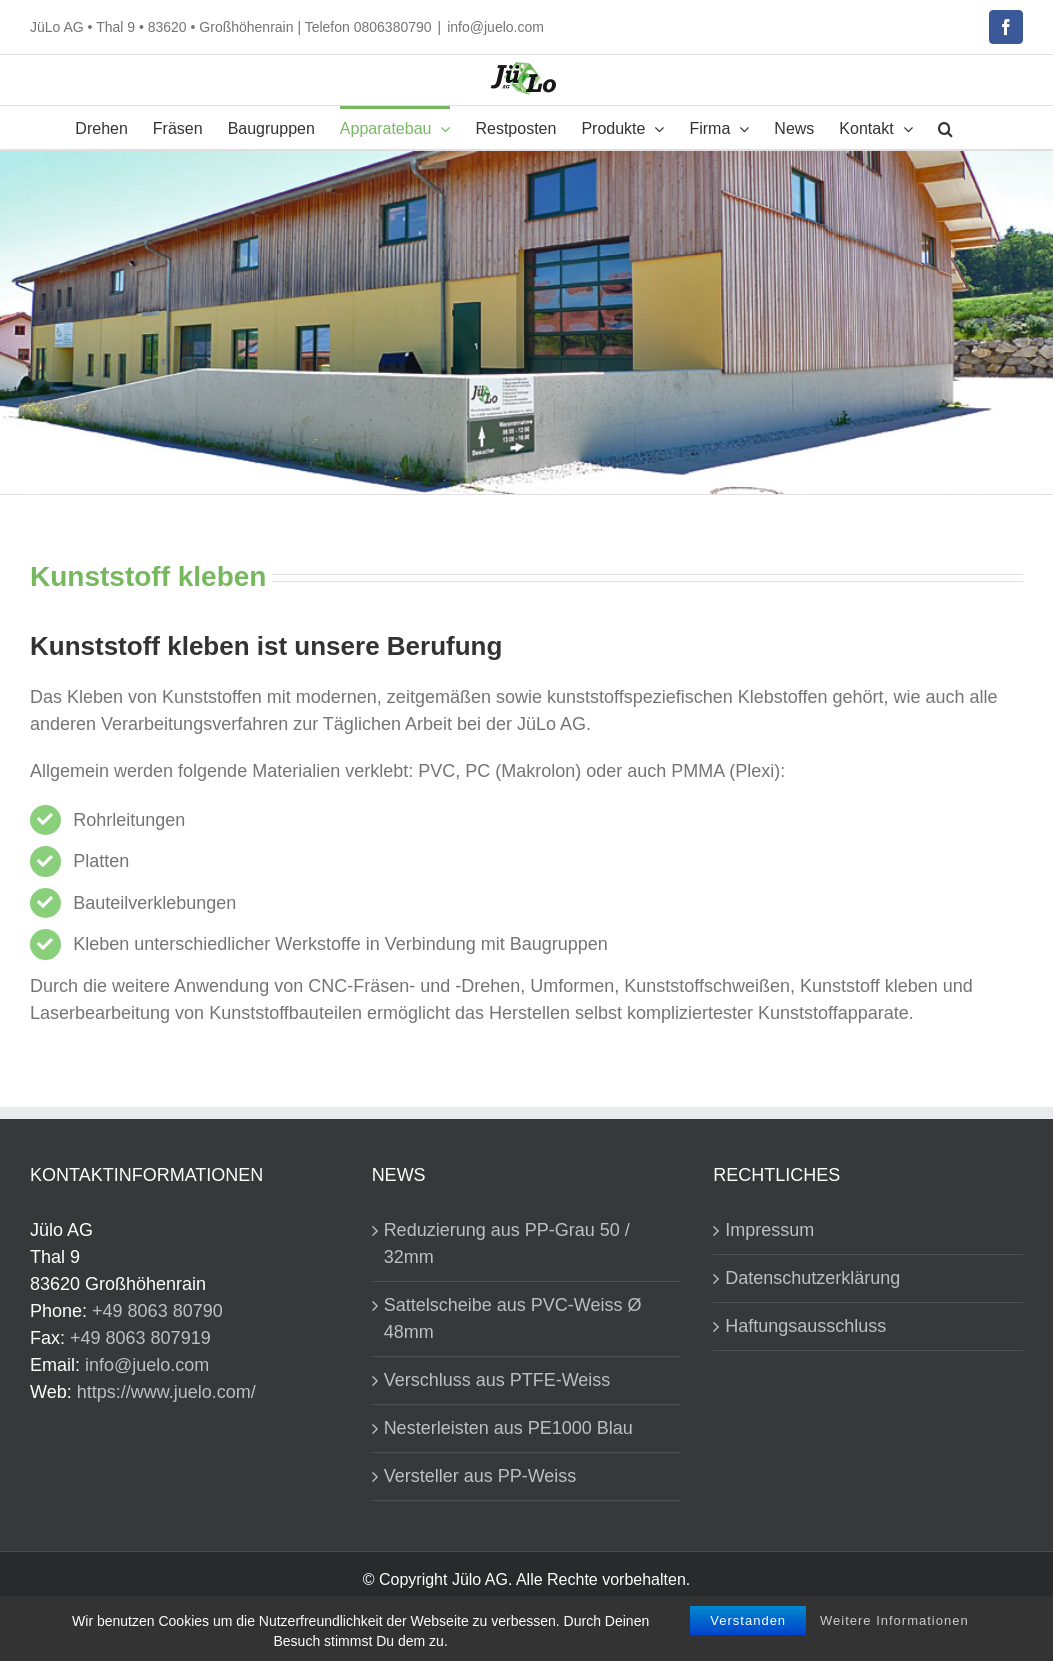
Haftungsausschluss (805, 1326)
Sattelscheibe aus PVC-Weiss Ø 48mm (513, 1318)
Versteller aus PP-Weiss (480, 1476)
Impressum (769, 1230)
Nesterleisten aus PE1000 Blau (508, 1428)
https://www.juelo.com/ (166, 1392)
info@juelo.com (495, 27)
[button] (945, 127)
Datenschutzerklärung (812, 1278)
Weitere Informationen (894, 1622)
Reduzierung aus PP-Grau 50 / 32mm (507, 1243)
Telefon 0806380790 (368, 27)
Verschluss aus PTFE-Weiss (497, 1380)
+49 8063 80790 (157, 1311)
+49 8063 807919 (140, 1338)
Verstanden (748, 1622)
